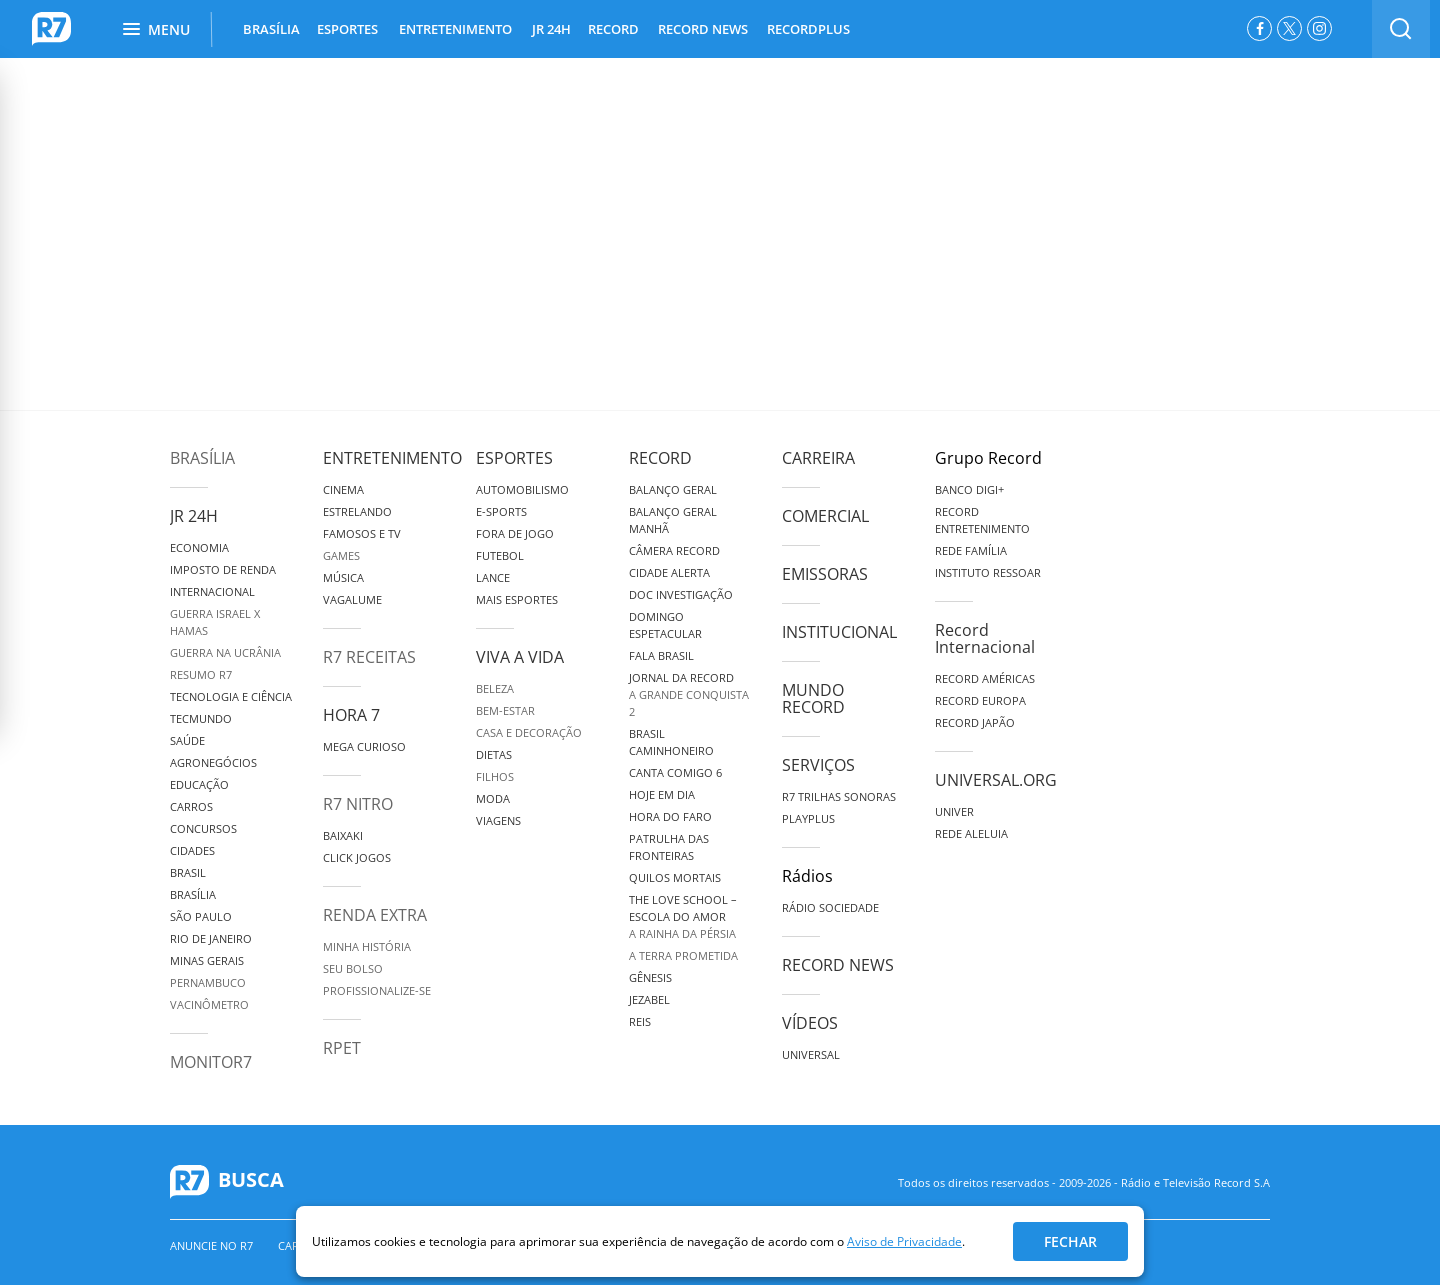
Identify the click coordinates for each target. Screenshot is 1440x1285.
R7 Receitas (369, 657)
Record (660, 458)
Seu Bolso (353, 968)
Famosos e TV (362, 533)
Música (343, 577)
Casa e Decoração (529, 732)
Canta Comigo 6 (675, 772)
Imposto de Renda (223, 569)
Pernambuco (208, 982)
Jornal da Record (681, 677)
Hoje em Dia (662, 794)
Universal (811, 1054)
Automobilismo (522, 489)
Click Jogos (357, 857)
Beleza (495, 688)
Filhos (495, 776)
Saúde (187, 740)
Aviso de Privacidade (904, 1241)
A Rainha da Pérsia (682, 933)
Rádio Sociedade (830, 907)
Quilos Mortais (675, 877)
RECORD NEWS (703, 29)
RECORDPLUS (808, 29)
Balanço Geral (673, 489)
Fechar (1070, 1241)
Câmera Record (674, 550)
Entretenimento (392, 458)
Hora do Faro (670, 816)
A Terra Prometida (683, 955)
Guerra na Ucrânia (225, 652)
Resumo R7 (201, 674)
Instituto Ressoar (988, 572)
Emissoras (825, 574)
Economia (199, 547)
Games (341, 555)
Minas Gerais (207, 960)
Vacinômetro (209, 1004)
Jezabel (649, 999)
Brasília (202, 458)
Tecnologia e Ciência (231, 696)
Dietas (494, 754)
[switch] (1401, 29)
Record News (838, 965)
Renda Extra (375, 915)
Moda (493, 798)
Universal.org (996, 780)
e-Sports (501, 511)
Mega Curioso (364, 746)
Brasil (188, 872)
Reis (640, 1021)
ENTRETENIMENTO (455, 29)
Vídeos (810, 1023)
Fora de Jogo (515, 533)
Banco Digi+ (969, 489)
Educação (199, 784)
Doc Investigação (681, 594)
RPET (342, 1048)
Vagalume (352, 599)
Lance (493, 577)
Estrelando (357, 511)
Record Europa (980, 700)
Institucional (839, 632)
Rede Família (971, 550)
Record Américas (985, 678)
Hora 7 (351, 715)
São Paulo (201, 916)
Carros (191, 806)
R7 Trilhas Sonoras (839, 796)
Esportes (514, 458)
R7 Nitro (358, 804)
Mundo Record (813, 698)
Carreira (818, 458)
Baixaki (343, 835)
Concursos (203, 828)
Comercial (825, 516)
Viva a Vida (520, 657)
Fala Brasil (661, 655)
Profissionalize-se (377, 990)
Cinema (343, 489)
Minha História (367, 946)
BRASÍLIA (271, 29)
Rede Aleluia (971, 833)
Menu (156, 29)
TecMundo (201, 718)
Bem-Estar (505, 710)
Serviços (818, 765)
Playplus (808, 818)
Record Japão (975, 722)
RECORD (613, 29)
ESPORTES (347, 29)
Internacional (212, 591)
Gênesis (650, 977)
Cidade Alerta (669, 572)
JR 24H (551, 29)
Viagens (498, 820)
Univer (954, 811)
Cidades (192, 850)
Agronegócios (213, 762)
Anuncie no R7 (211, 1245)
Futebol (500, 555)
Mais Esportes (517, 599)
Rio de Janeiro (211, 938)
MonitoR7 (211, 1062)
